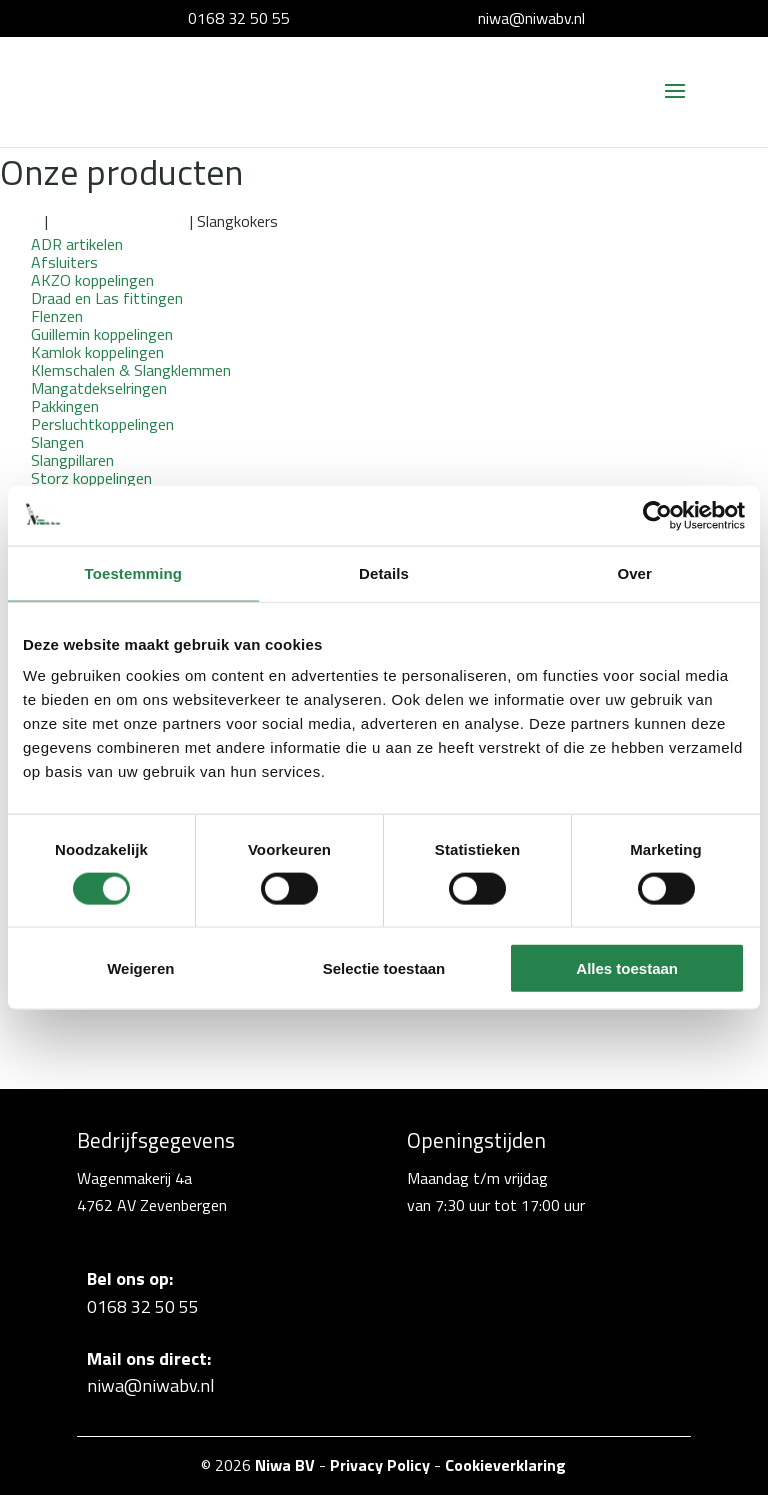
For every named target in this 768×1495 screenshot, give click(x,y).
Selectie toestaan (384, 968)
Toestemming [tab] (134, 572)
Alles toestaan (627, 968)
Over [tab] (634, 572)
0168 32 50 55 (239, 18)
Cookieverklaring (505, 1465)
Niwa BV (285, 1465)
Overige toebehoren (119, 221)
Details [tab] (384, 572)
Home (20, 221)
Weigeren (140, 968)
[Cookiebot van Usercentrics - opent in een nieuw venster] (657, 515)
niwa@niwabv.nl (531, 18)
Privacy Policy (380, 1465)
